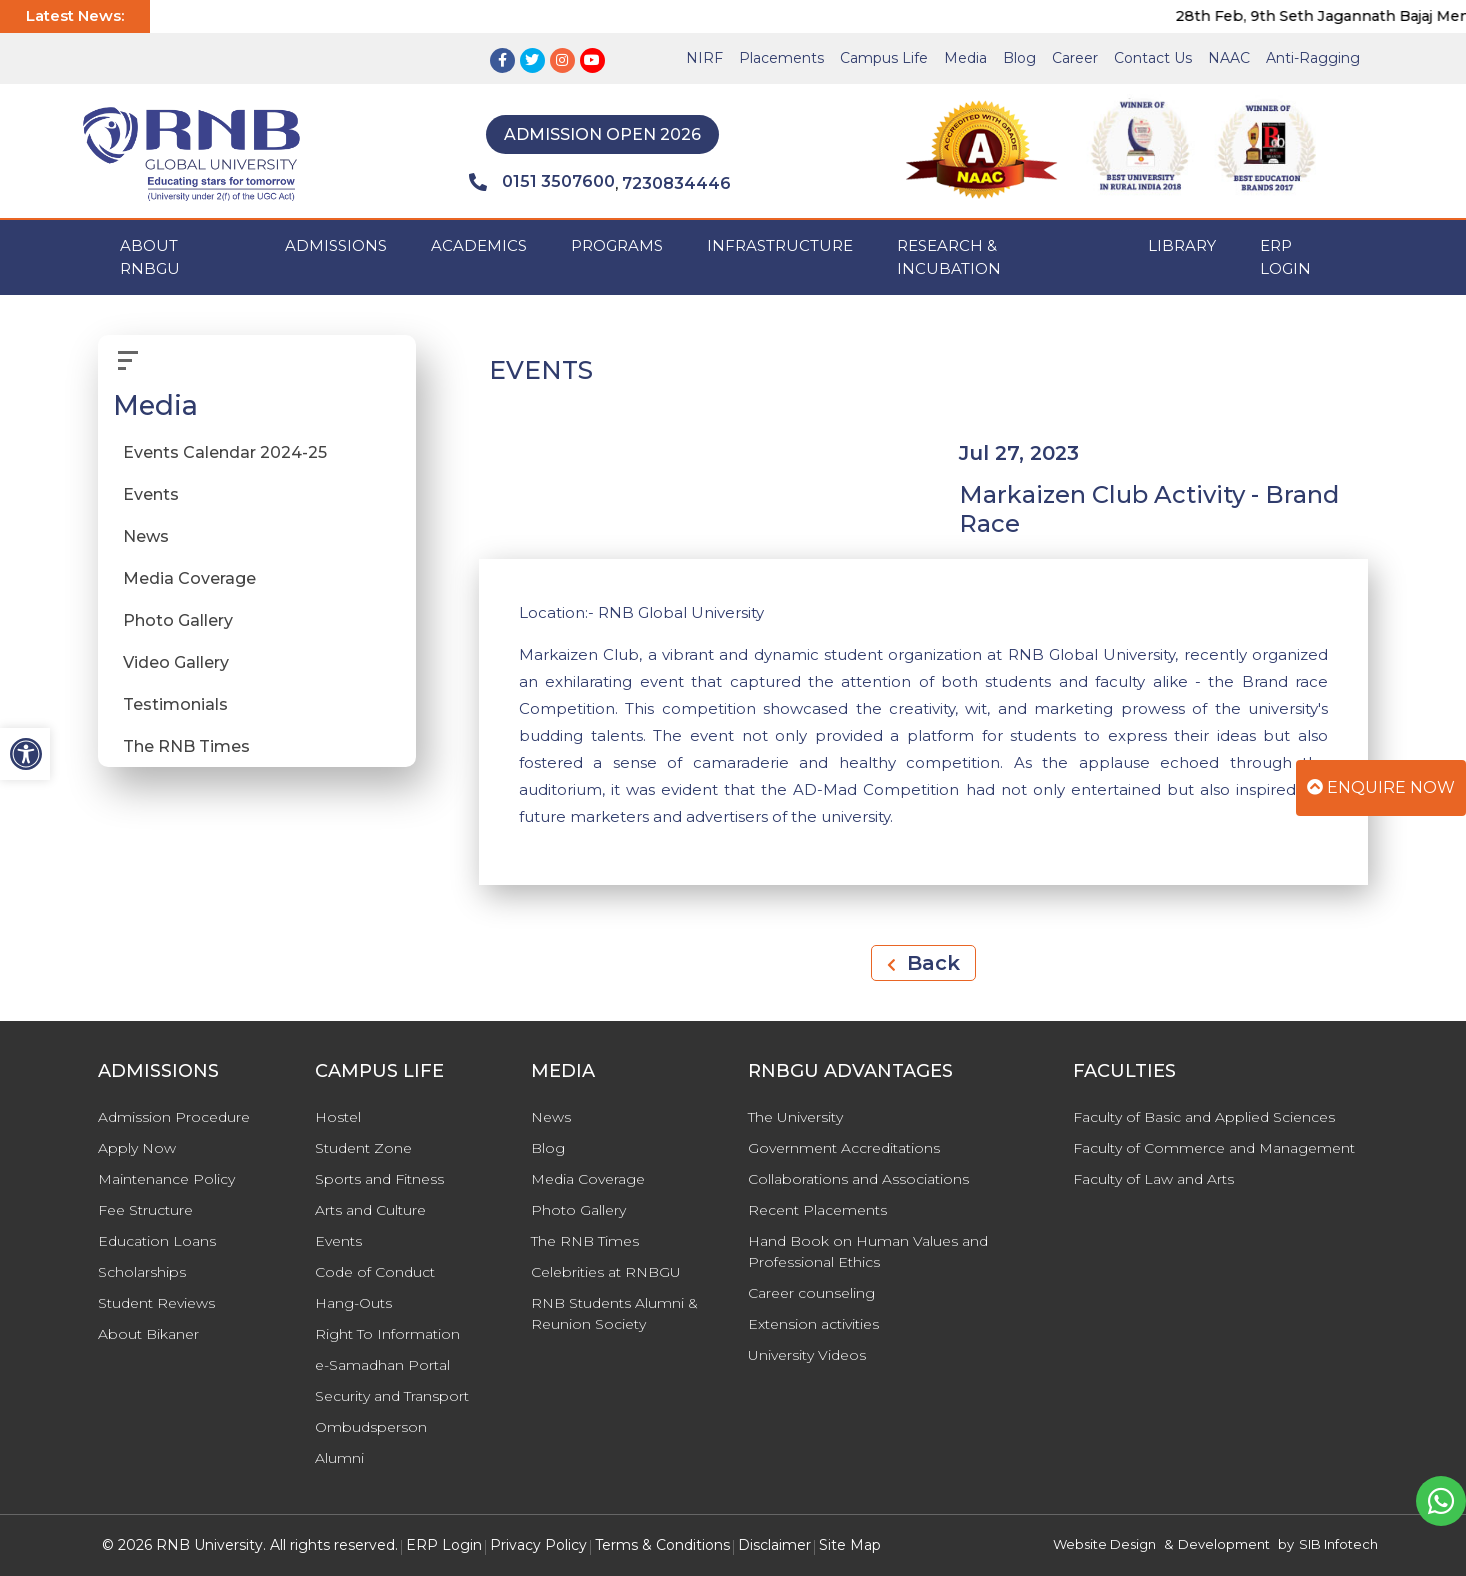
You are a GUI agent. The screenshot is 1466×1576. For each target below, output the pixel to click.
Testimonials (175, 704)
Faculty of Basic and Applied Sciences (1204, 1117)
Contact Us (1153, 58)
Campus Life (884, 58)
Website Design (1104, 1544)
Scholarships (142, 1272)
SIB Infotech (1338, 1544)
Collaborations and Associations (858, 1179)
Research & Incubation (949, 257)
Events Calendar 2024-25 (225, 452)
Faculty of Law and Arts (1153, 1179)
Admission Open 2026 (602, 134)
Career (1075, 58)
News (146, 536)
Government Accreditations (844, 1148)
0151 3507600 (542, 182)
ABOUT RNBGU (150, 257)
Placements (781, 58)
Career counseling (811, 1293)
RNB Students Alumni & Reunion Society (614, 1313)
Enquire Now (1381, 787)
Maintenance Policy (166, 1179)
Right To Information (387, 1334)
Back (923, 963)
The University (795, 1117)
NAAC (1229, 58)
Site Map (850, 1545)
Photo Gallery (178, 620)
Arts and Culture (370, 1210)
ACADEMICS (479, 245)
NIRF (704, 58)
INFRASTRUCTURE (780, 245)
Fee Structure (145, 1210)
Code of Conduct (375, 1272)
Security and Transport (392, 1396)
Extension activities (813, 1324)
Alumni (339, 1458)
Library (1182, 245)
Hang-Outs (353, 1303)
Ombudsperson (371, 1427)
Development (1224, 1544)
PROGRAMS (617, 245)
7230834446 (676, 183)
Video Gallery (176, 662)
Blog (1019, 58)
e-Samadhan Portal (382, 1365)
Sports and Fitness (379, 1179)
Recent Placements (817, 1210)
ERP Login (1285, 257)
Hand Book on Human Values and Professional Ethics (868, 1251)
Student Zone (363, 1148)
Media (965, 58)
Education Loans (157, 1241)
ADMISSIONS (336, 245)
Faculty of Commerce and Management (1214, 1148)
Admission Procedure (174, 1117)
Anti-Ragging (1313, 58)
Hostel (338, 1117)
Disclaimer (774, 1545)
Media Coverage (189, 578)
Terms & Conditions (662, 1545)
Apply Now (137, 1148)
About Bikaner (148, 1334)
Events (151, 494)
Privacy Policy (538, 1545)
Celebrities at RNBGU (606, 1272)
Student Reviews (156, 1303)
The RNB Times (186, 746)
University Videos (807, 1355)
